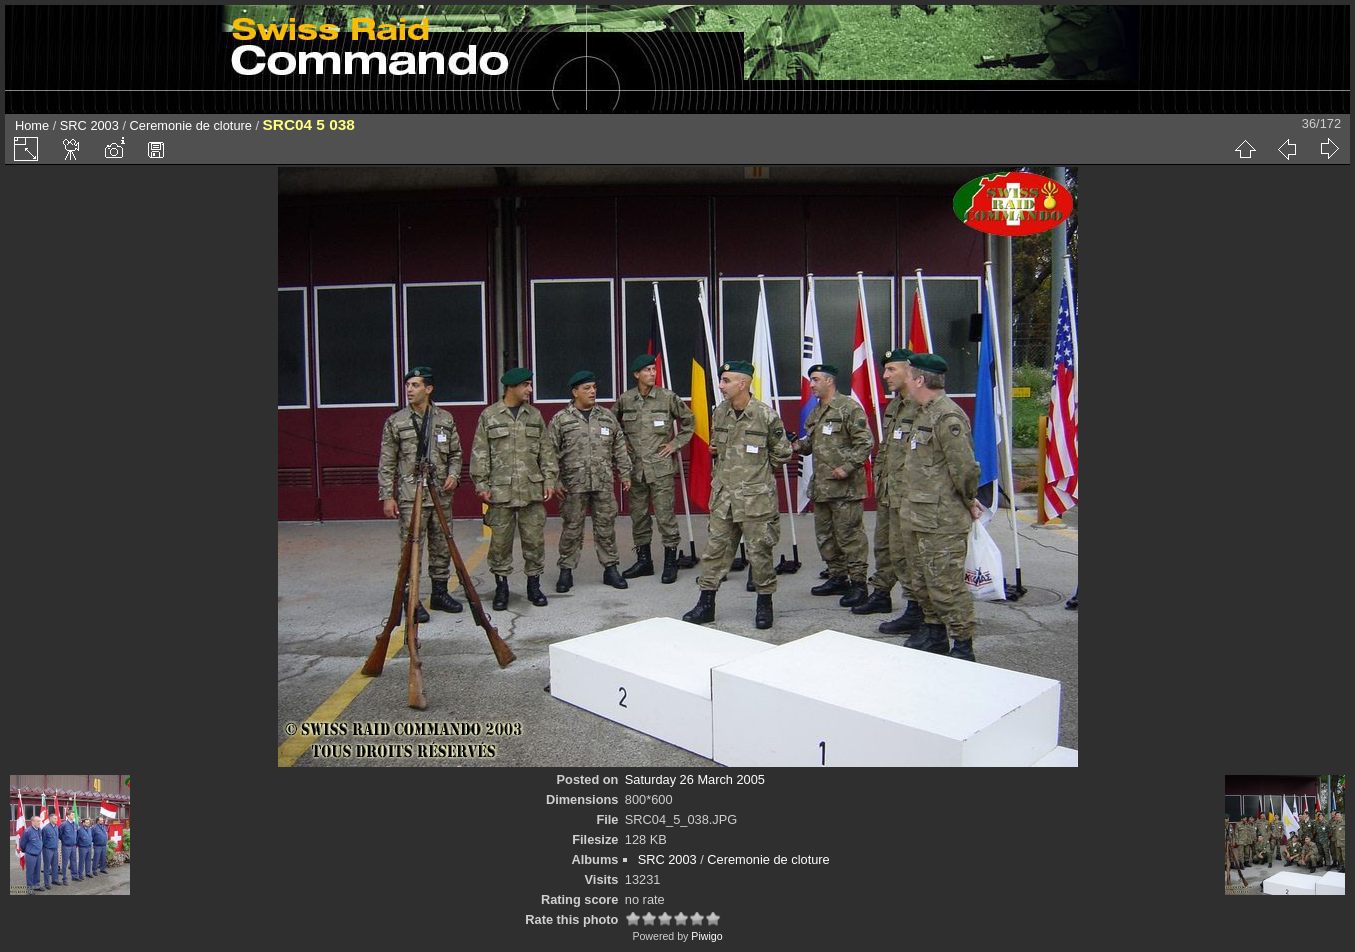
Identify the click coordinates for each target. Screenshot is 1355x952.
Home (32, 125)
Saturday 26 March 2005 (695, 779)
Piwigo (706, 936)
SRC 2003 (89, 125)
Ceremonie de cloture (191, 125)
